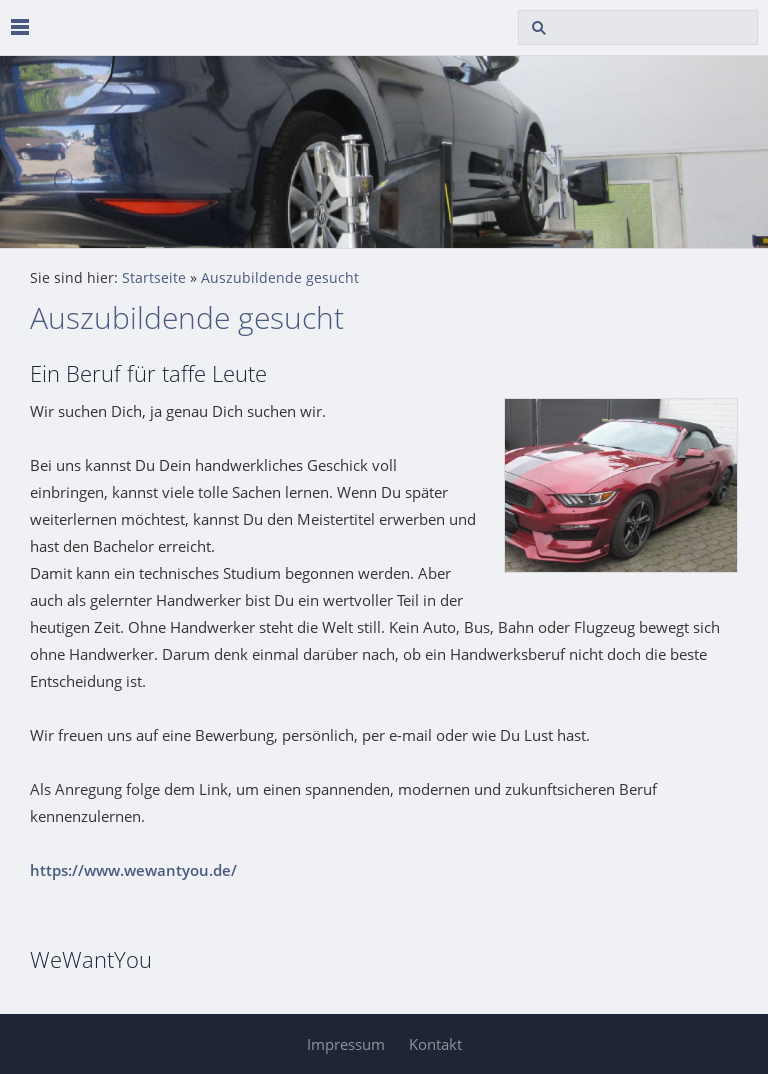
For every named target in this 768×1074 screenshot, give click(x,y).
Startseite (154, 278)
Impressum (346, 1044)
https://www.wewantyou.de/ (133, 870)
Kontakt (435, 1044)
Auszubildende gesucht (280, 278)
